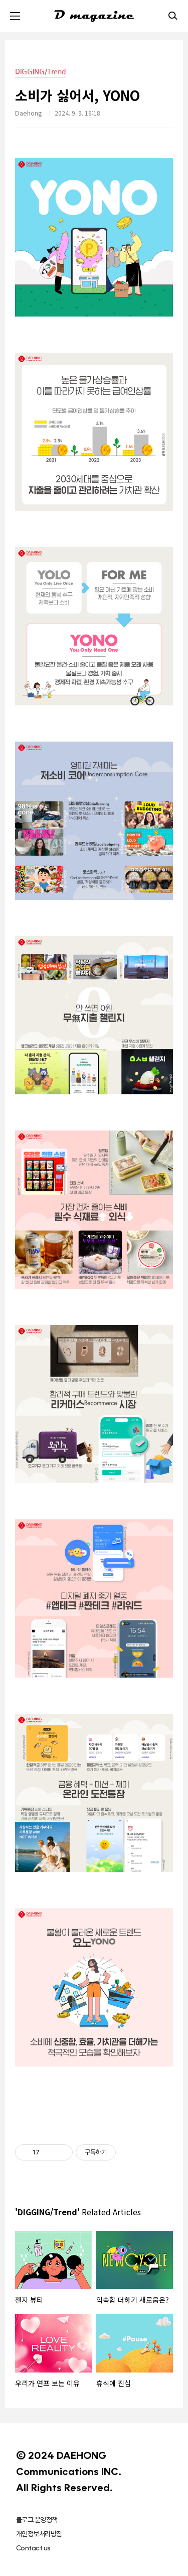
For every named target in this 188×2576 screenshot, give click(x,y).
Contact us (33, 2548)
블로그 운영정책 (37, 2520)
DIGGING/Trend (40, 71)
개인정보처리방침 (39, 2534)
